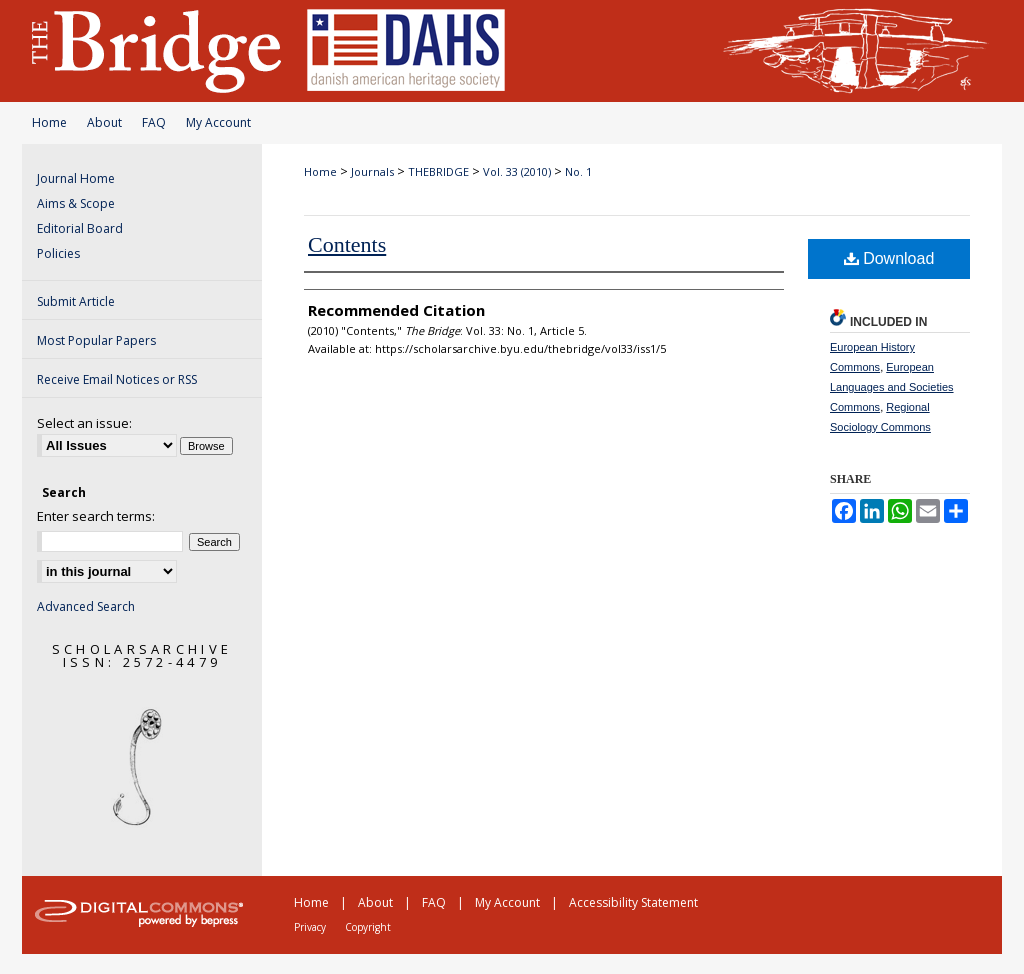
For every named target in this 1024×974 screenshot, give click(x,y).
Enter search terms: (96, 516)
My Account (218, 122)
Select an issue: (84, 423)
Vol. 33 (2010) (517, 171)
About (104, 122)
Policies (58, 253)
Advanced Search (86, 606)
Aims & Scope (76, 203)
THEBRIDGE (438, 171)
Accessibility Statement (633, 902)
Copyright (368, 927)
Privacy (310, 927)
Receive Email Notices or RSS (117, 379)
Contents (347, 244)
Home (49, 122)
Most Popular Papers (96, 340)
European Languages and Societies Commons (892, 387)
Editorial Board (80, 228)
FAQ (154, 122)
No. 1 (578, 171)
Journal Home (76, 178)
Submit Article (76, 301)
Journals (372, 171)
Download (889, 258)
